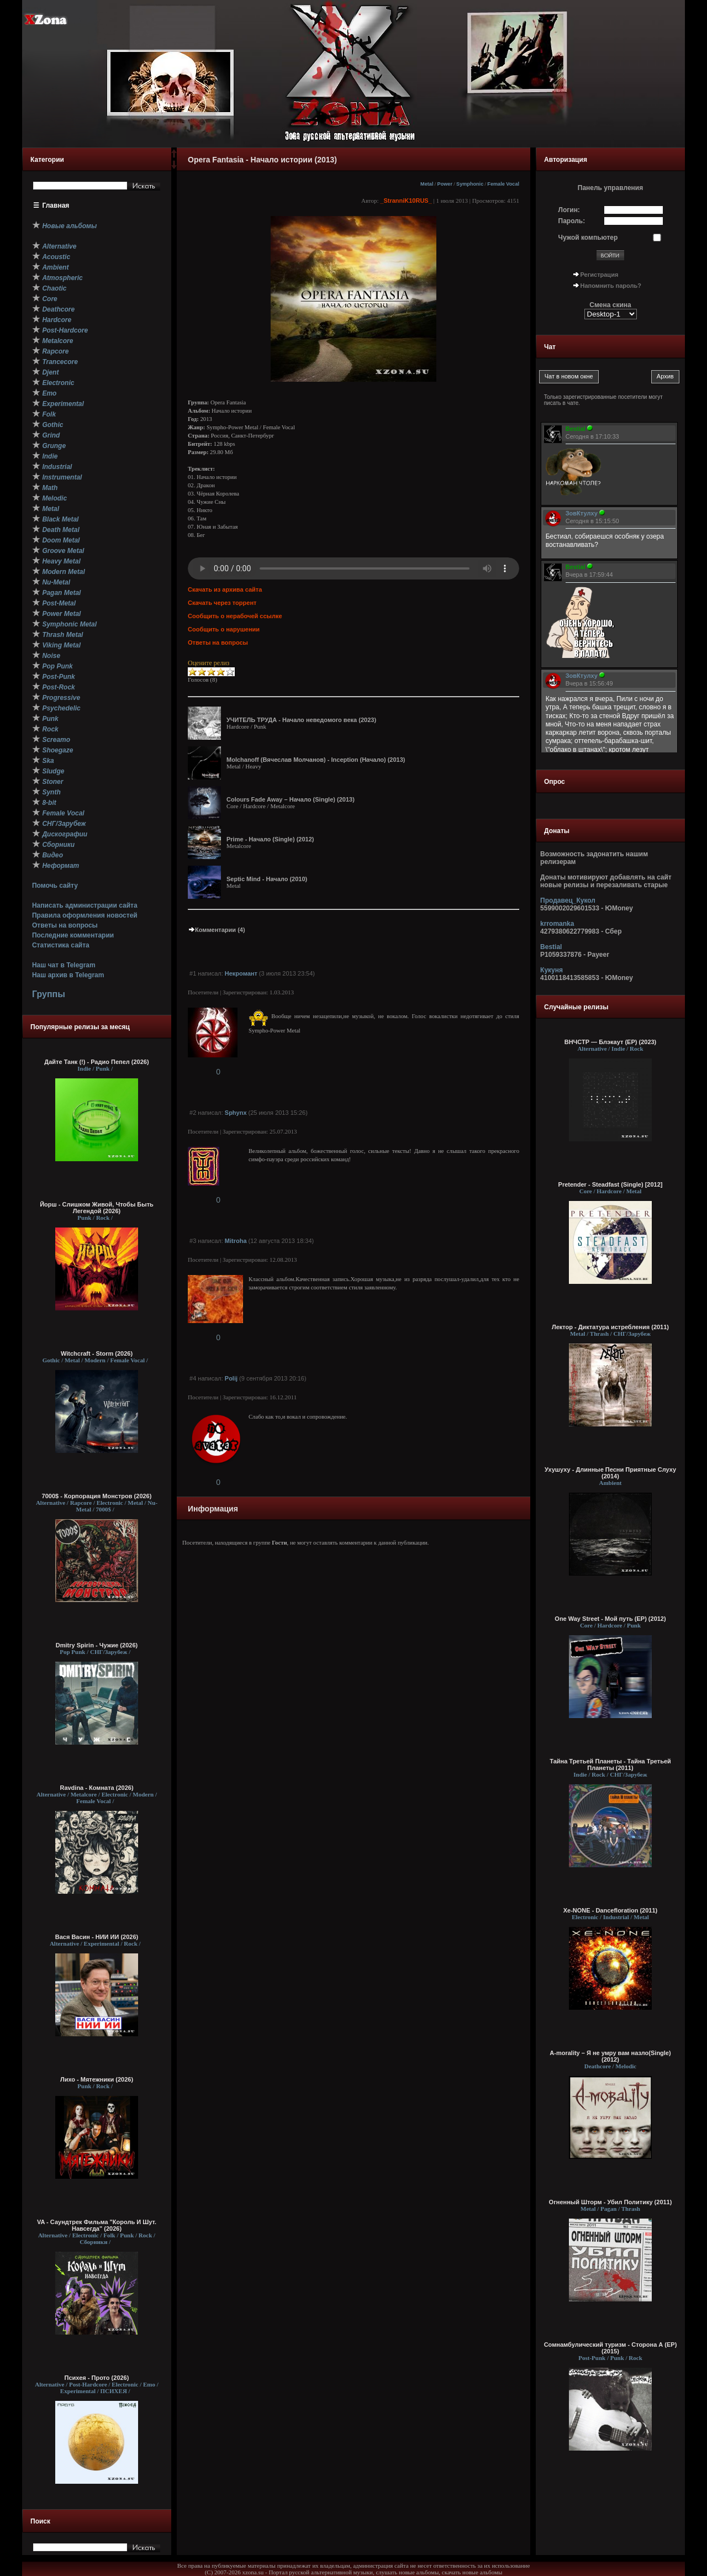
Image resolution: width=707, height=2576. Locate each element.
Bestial (551, 947)
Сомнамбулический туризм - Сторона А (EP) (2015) (610, 2347)
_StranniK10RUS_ (406, 200)
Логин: (569, 210)
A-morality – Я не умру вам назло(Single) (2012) (610, 2056)
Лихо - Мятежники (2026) (96, 2079)
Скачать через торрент (222, 602)
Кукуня (551, 970)
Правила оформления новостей (85, 915)
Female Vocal (503, 184)
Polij (231, 1378)
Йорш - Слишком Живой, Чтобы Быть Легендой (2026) (97, 1207)
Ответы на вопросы (65, 925)
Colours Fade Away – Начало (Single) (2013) (290, 799)
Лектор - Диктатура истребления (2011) (610, 1327)
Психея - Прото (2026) (97, 2377)
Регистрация (600, 274)
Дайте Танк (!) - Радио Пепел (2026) (96, 1061)
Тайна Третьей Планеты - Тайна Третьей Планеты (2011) (610, 1764)
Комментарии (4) (216, 929)
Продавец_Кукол (567, 900)
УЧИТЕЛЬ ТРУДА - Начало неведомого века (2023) (301, 720)
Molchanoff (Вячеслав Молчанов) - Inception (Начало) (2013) (315, 759)
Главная (56, 205)
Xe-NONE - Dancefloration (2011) (610, 1910)
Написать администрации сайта (85, 905)
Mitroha (236, 1240)
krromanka (557, 924)
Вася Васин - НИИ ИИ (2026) (97, 1937)
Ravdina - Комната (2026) (96, 1787)
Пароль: (571, 221)
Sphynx (236, 1112)
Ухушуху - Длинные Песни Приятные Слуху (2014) (610, 1472)
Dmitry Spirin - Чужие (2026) (97, 1645)
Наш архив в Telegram (68, 975)
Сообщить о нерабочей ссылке (235, 616)
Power (444, 184)
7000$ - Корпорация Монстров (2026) (97, 1496)
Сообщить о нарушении (224, 629)
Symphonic (469, 184)
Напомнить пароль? (611, 285)
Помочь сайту (55, 885)
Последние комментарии (73, 935)
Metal (426, 184)
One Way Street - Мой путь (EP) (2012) (610, 1618)
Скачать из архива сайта (225, 589)
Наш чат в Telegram (64, 965)
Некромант (241, 973)
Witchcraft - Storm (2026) (97, 1353)
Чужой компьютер (588, 237)
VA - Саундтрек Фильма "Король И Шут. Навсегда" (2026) (96, 2225)
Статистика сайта (60, 945)
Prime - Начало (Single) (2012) (270, 839)
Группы (48, 994)
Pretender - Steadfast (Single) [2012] (610, 1184)
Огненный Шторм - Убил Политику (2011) (610, 2202)
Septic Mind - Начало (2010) (266, 879)
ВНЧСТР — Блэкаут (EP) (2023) (610, 1042)
